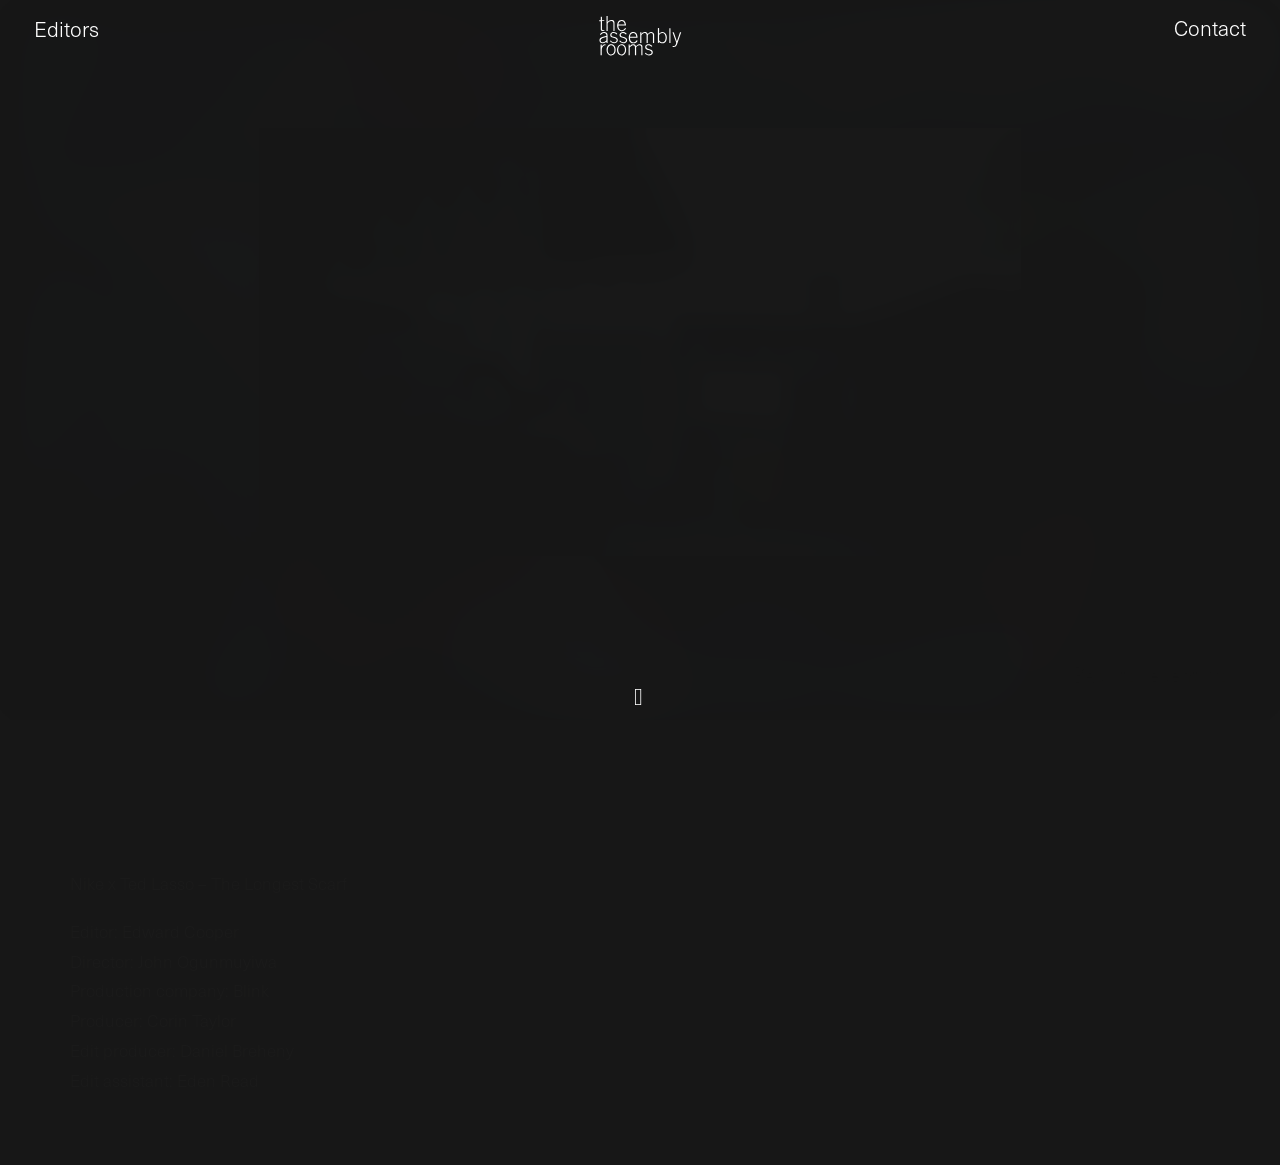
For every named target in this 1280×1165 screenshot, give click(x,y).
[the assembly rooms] (640, 50)
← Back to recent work (1147, 756)
